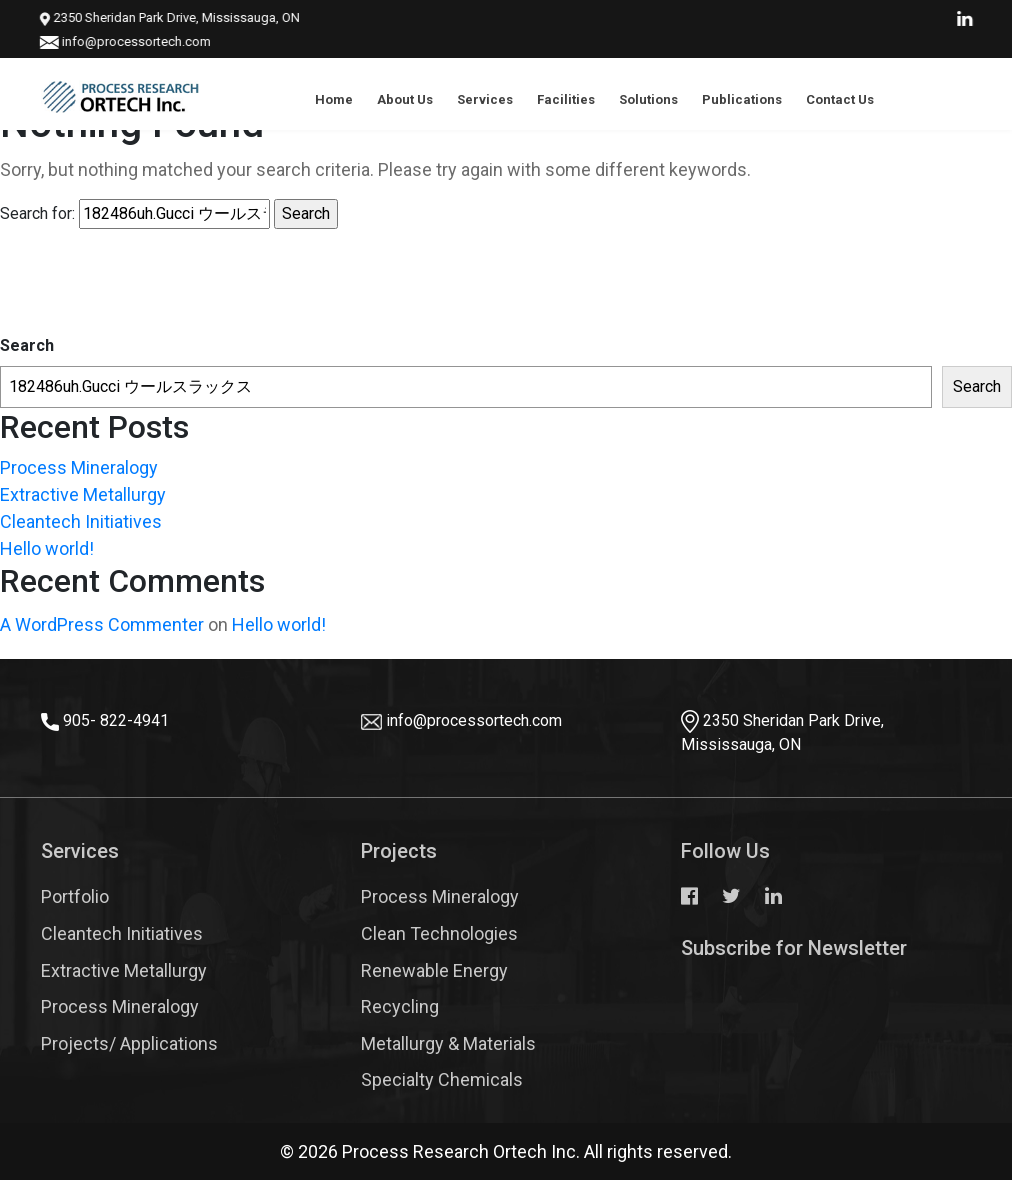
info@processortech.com (121, 41)
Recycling (400, 1006)
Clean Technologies (439, 933)
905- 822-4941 (116, 720)
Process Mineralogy (79, 467)
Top (962, 1105)
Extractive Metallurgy (83, 494)
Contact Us (840, 99)
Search (27, 345)
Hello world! (47, 548)
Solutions (648, 99)
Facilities (566, 99)
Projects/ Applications (129, 1043)
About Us (405, 99)
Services (485, 99)
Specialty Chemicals (442, 1079)
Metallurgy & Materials (448, 1043)
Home (334, 99)
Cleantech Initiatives (81, 521)
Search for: (37, 213)
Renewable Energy (434, 970)
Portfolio (75, 896)
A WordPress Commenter (102, 624)
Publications (742, 99)
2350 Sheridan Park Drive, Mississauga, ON (155, 17)
